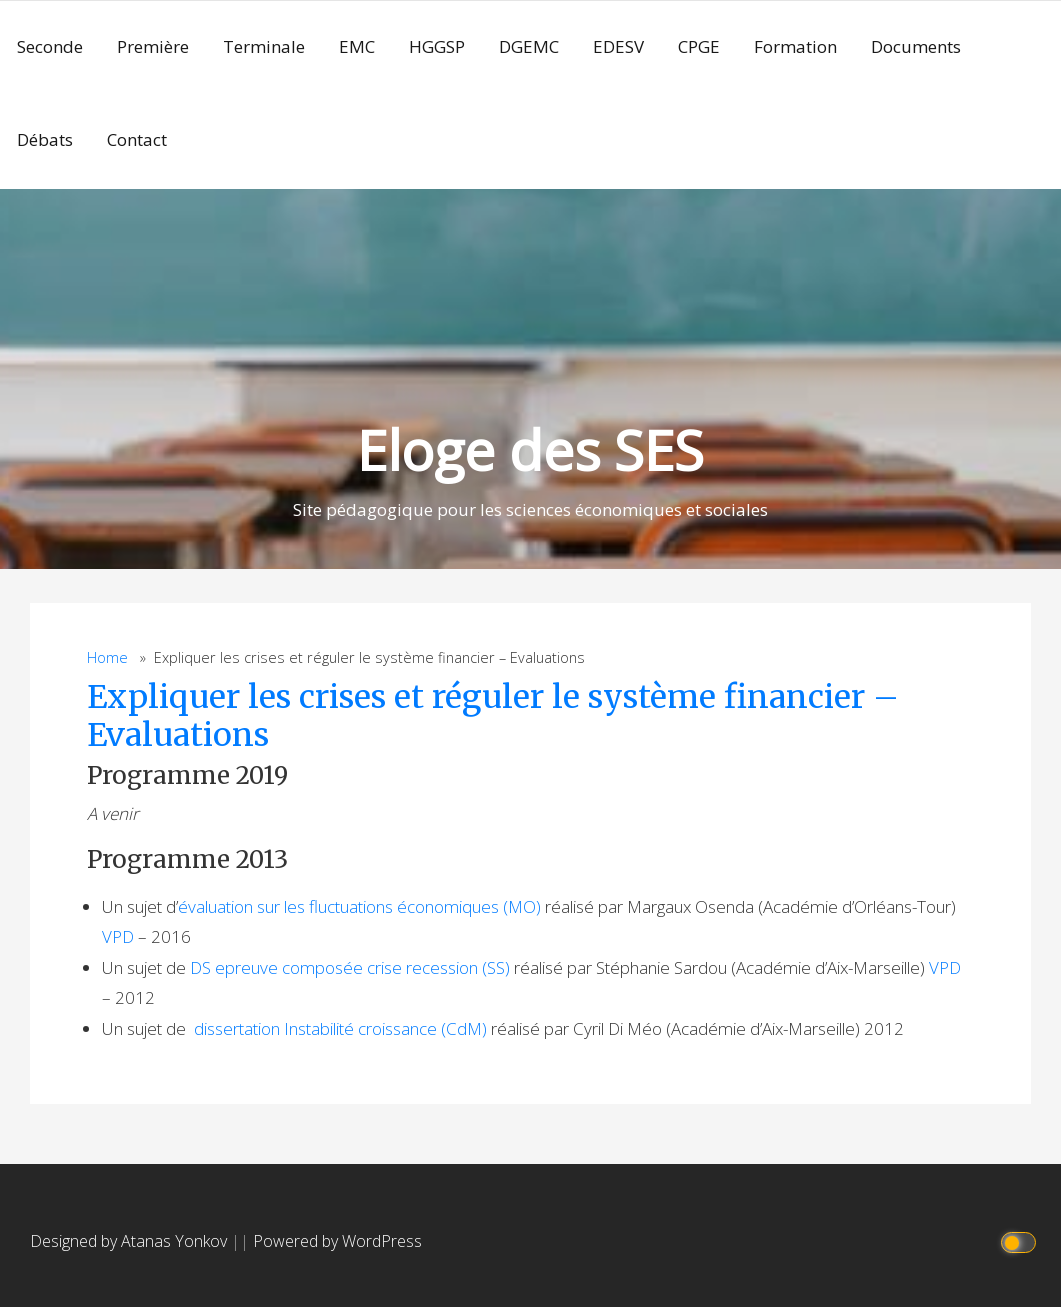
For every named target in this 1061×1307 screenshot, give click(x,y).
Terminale (264, 46)
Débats (45, 139)
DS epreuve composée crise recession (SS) (350, 967)
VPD (118, 936)
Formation (795, 46)
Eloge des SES (530, 449)
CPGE (699, 46)
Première (153, 46)
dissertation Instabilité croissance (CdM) (340, 1028)
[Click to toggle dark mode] (1021, 1241)
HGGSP (437, 46)
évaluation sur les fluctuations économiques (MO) (359, 906)
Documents (916, 46)
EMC (357, 46)
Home (107, 657)
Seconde (50, 46)
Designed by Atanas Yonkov (130, 1241)
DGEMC (529, 46)
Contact (137, 139)
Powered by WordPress (337, 1241)
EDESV (618, 46)
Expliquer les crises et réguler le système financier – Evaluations (493, 716)
